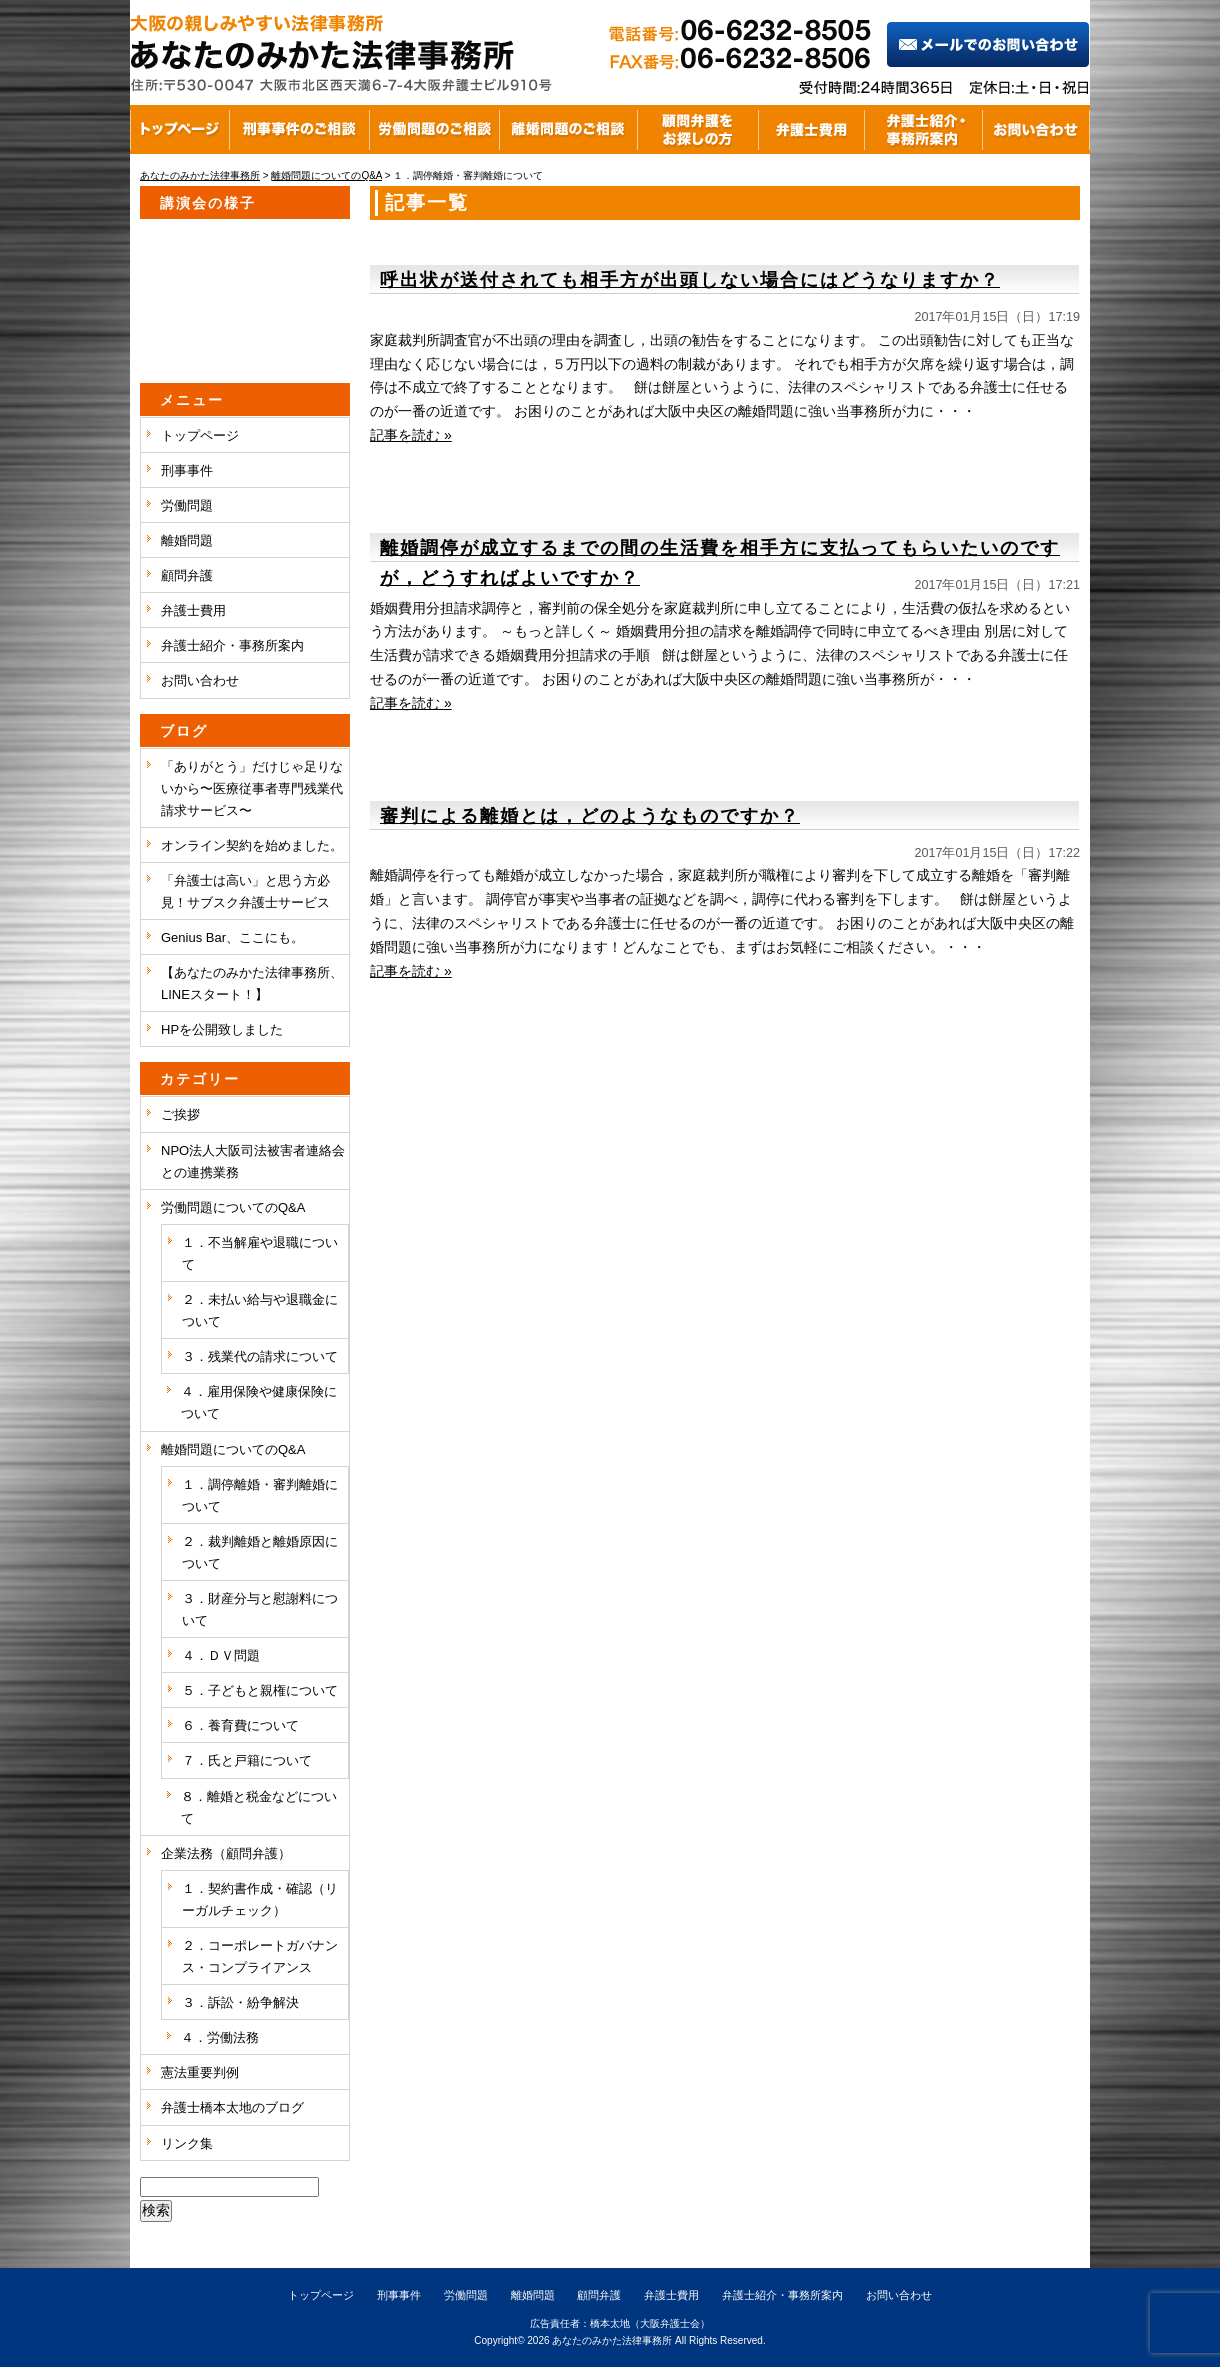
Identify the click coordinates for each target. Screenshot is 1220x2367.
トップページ (200, 435)
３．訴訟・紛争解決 (240, 2002)
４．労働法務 (220, 2037)
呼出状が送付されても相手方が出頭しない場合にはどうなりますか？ (690, 280)
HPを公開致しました (222, 1029)
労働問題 (187, 505)
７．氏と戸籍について (247, 1760)
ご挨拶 (180, 1114)
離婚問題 (187, 540)
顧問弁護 (187, 575)
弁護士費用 (193, 610)
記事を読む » (411, 435)
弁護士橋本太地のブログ (232, 2107)
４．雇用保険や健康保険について (259, 1402)
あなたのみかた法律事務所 (612, 2340)
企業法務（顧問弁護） (226, 1853)
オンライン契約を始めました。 (252, 845)
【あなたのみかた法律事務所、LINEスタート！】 (252, 983)
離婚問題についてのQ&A (233, 1449)
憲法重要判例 (200, 2072)
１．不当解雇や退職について (260, 1253)
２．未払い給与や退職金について (260, 1310)
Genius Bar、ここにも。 (232, 937)
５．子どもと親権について (260, 1690)
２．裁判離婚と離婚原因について (260, 1552)
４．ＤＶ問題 (221, 1655)
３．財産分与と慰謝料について (260, 1609)
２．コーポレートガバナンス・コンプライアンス (260, 1956)
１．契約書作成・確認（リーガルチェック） (260, 1899)
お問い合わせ (200, 680)
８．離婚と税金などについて (259, 1807)
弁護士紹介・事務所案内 (232, 645)
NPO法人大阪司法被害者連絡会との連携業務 (253, 1161)
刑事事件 (187, 470)
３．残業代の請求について (260, 1356)
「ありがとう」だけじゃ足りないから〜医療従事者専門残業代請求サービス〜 (252, 788)
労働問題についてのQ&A (233, 1207)
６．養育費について (240, 1725)
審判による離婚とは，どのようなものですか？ (590, 816)
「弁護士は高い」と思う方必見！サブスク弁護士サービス (245, 891)
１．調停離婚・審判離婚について (260, 1495)
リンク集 (187, 2143)
